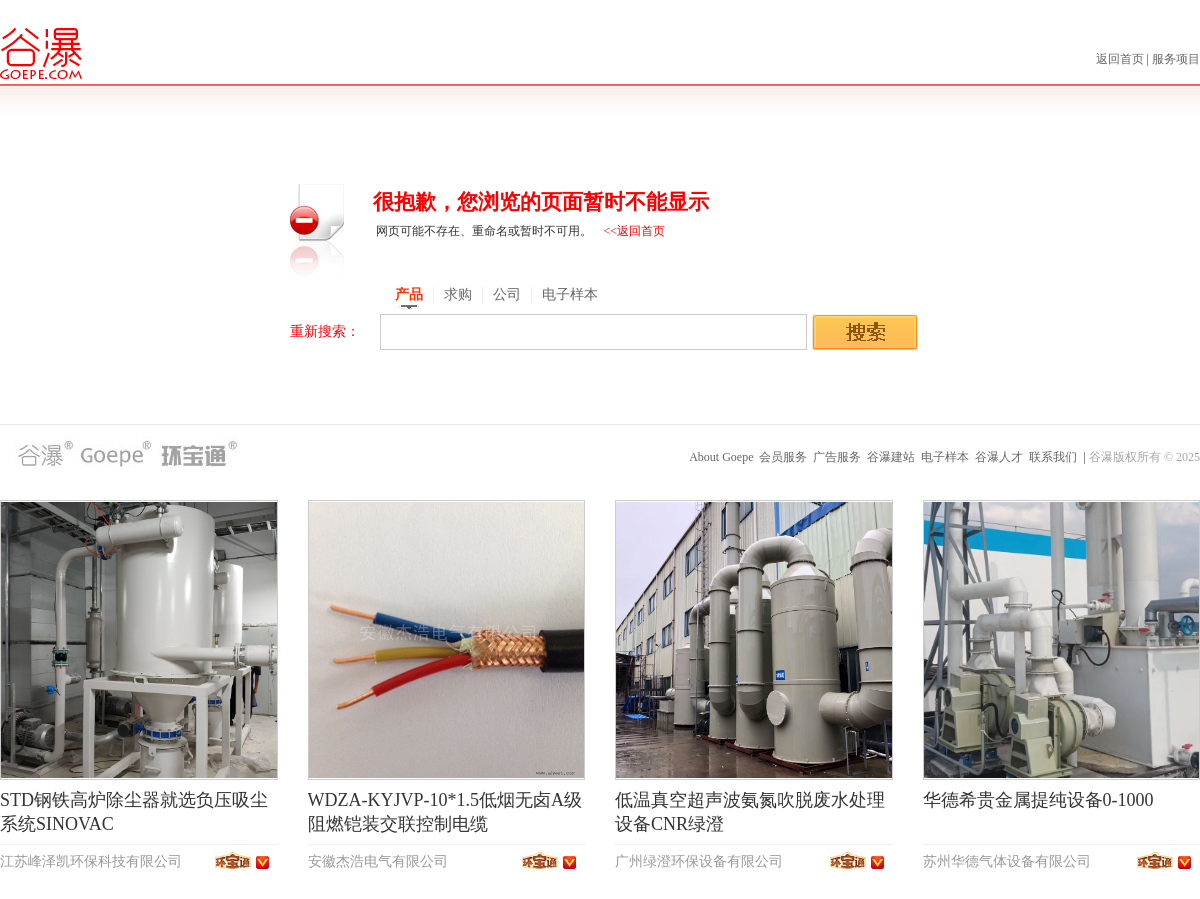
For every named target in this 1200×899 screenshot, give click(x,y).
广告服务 (837, 457)
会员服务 (783, 457)
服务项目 (1176, 59)
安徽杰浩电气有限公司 (378, 861)
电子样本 (945, 457)
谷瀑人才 (999, 457)
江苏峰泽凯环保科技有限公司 (91, 861)
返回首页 (1121, 59)
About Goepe (721, 457)
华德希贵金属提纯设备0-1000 (1038, 800)
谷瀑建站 (891, 457)
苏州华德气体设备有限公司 (1007, 861)
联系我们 (1053, 457)
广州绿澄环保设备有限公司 (699, 861)
